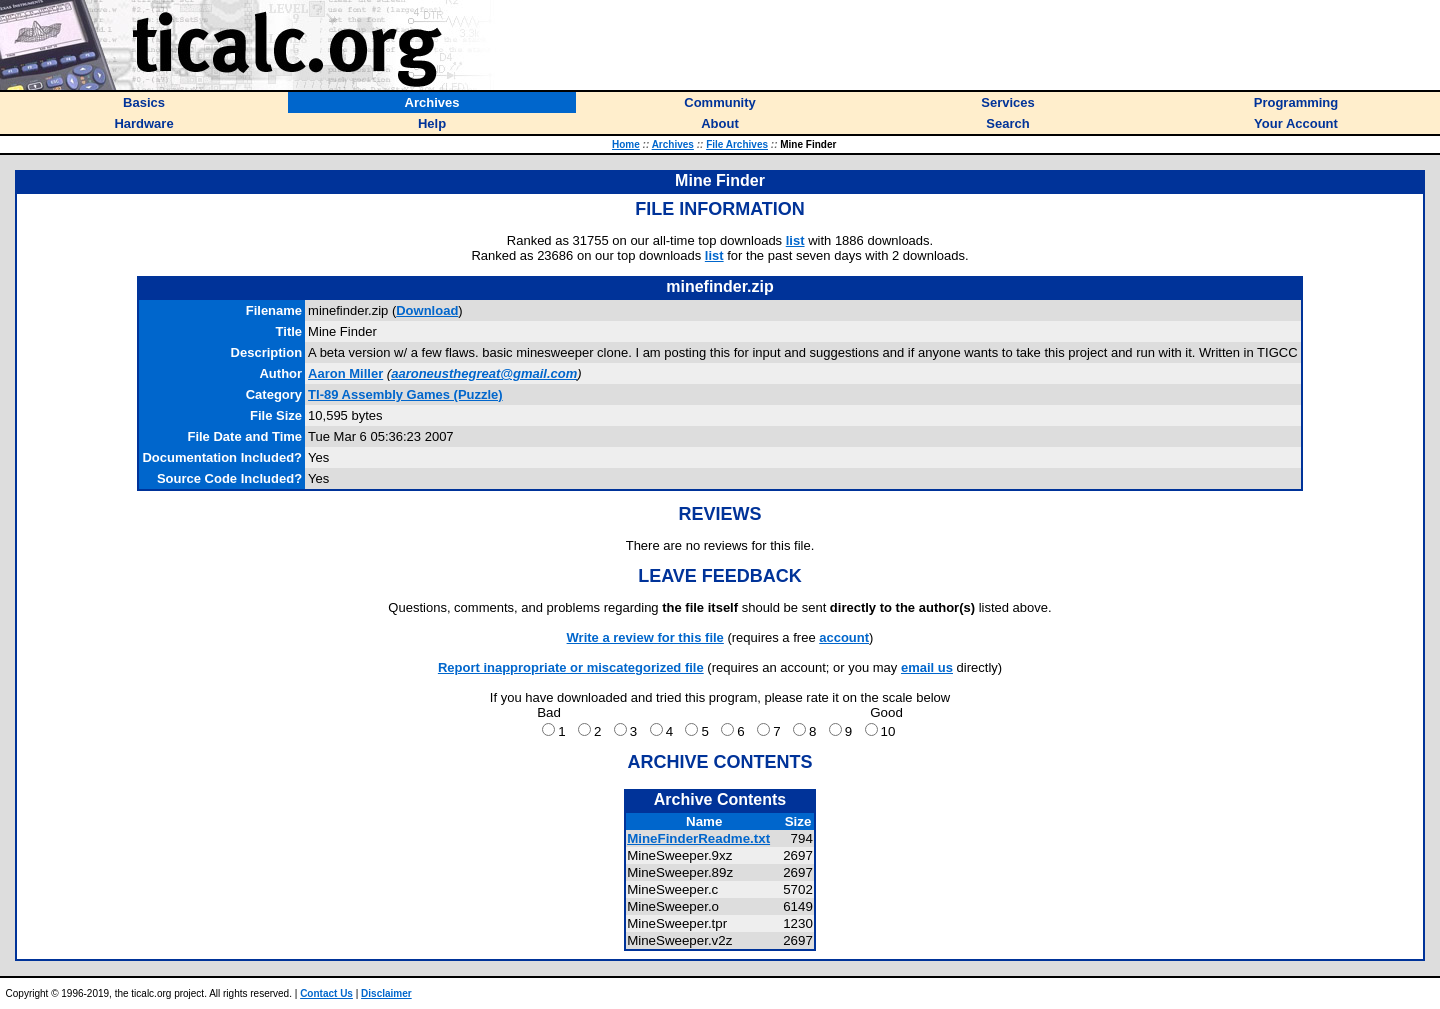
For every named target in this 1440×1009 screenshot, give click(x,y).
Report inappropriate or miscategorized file (571, 667)
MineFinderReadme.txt (698, 838)
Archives (673, 144)
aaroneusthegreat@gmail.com (484, 373)
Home (626, 144)
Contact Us (326, 993)
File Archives (737, 144)
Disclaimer (386, 993)
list (795, 240)
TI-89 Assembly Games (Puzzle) (405, 394)
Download (427, 310)
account (844, 637)
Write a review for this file (645, 637)
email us (927, 667)
